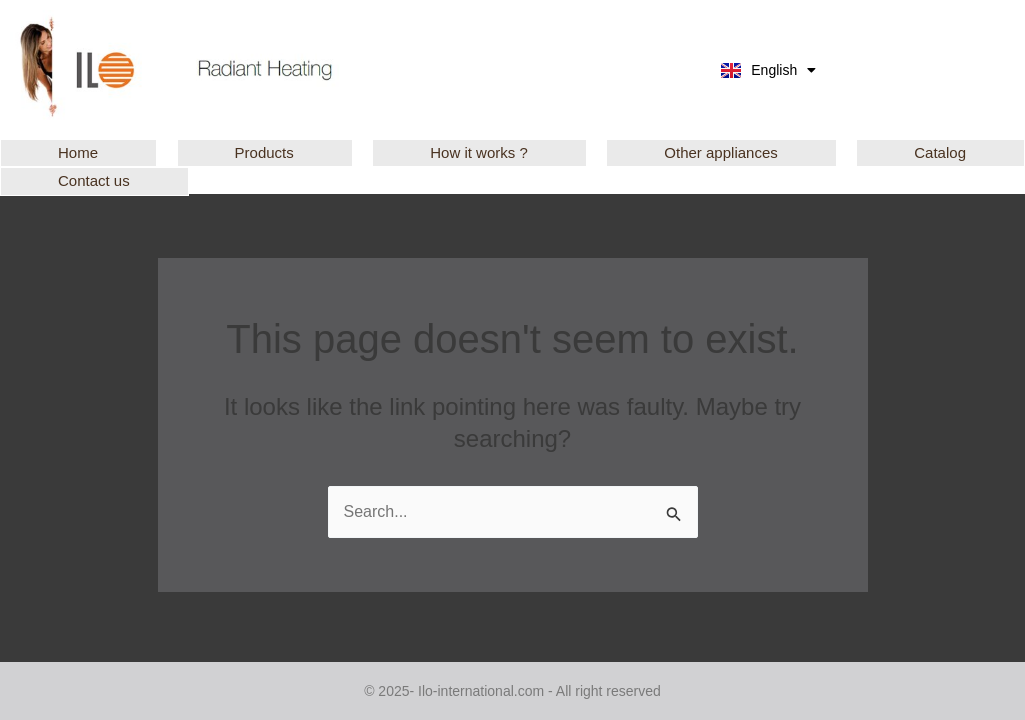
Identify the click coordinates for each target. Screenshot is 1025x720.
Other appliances (720, 152)
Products (264, 152)
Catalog (940, 152)
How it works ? (479, 152)
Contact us (94, 180)
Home (78, 152)
